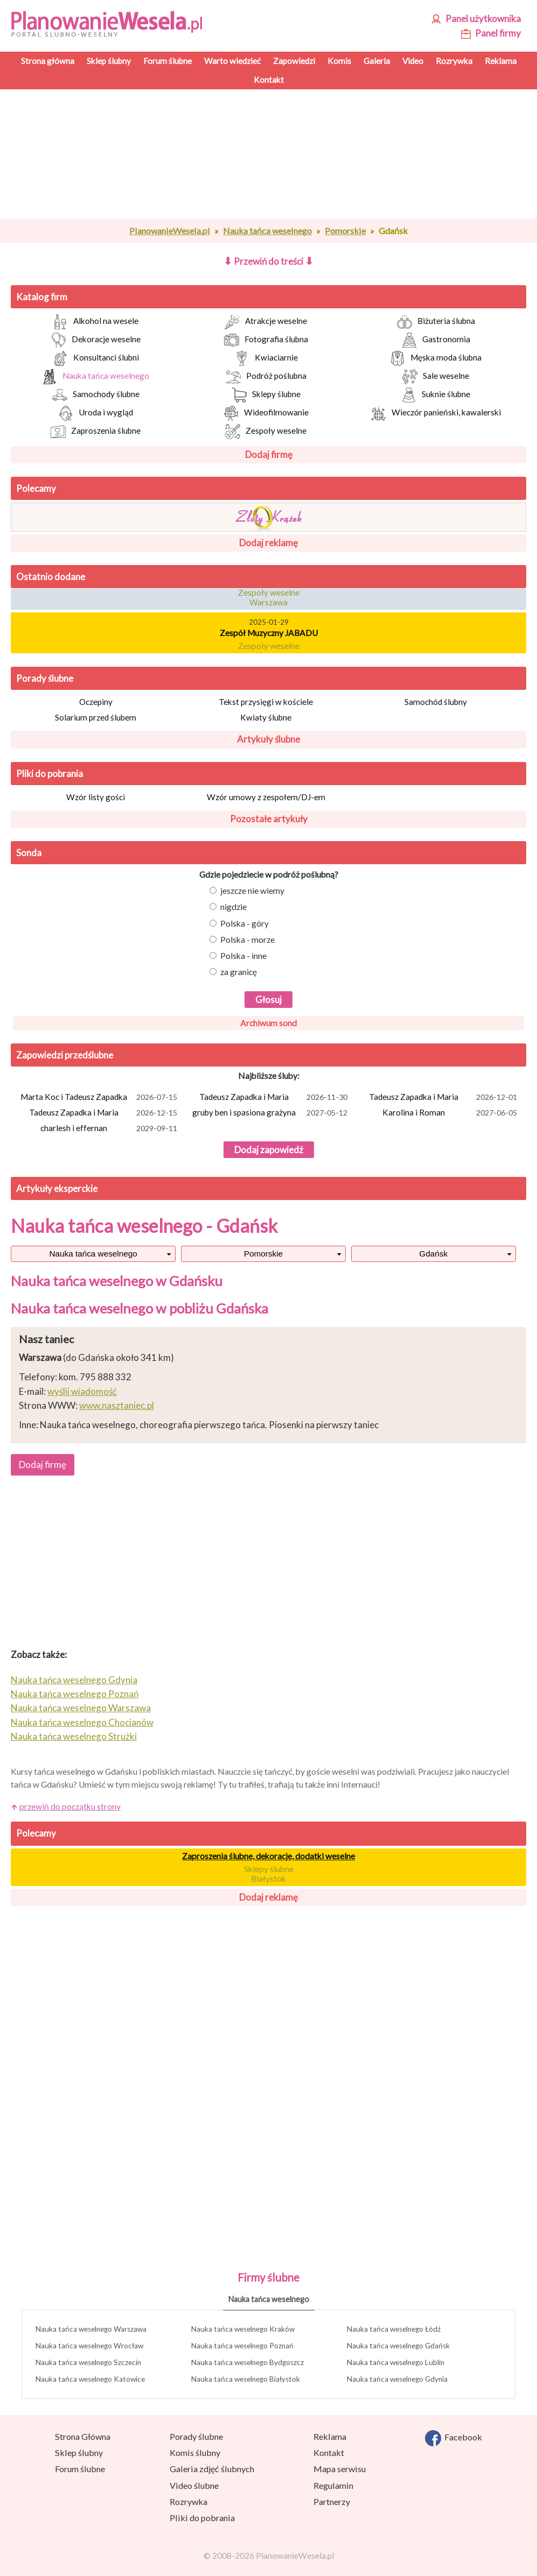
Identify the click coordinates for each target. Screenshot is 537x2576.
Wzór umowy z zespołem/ (266, 797)
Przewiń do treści (268, 261)
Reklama (329, 2436)
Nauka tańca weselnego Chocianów (82, 1722)
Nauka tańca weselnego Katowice (90, 2379)
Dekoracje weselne (96, 340)
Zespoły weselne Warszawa (268, 599)
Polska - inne (238, 956)
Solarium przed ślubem (95, 717)
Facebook (453, 2438)
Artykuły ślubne (268, 739)
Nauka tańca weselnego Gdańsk (398, 2345)
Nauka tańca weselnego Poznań (74, 1693)
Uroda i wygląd (95, 413)
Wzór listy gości (95, 797)
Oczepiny (96, 702)
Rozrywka (188, 2501)
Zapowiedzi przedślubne (64, 1055)
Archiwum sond (268, 1023)
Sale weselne (435, 376)
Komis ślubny (195, 2452)
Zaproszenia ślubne (96, 431)
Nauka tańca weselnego (267, 230)
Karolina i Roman (450, 1113)
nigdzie (228, 907)
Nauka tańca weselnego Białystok (245, 2379)
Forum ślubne (80, 2469)
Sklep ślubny (79, 2452)
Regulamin (333, 2485)
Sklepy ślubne (266, 395)
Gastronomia (436, 340)
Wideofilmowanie (266, 413)
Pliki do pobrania (49, 773)
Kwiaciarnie (266, 358)
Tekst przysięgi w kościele (266, 702)
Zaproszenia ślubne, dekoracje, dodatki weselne (268, 1856)
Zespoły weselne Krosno (268, 652)
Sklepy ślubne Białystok (269, 1873)
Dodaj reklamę (268, 542)
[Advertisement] (269, 154)
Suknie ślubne (435, 395)
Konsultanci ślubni (96, 358)
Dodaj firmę (268, 454)
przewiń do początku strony (70, 1806)
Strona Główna (82, 2436)
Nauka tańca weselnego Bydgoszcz (247, 2362)
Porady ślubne (44, 678)
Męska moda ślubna (436, 358)
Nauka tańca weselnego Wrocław (89, 2345)
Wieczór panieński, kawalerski (436, 413)
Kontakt (328, 2452)
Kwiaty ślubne (265, 717)
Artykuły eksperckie (56, 1188)
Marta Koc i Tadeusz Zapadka (99, 1097)
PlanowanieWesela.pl (169, 230)
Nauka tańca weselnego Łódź (394, 2329)
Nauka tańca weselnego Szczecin (88, 2362)
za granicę (233, 972)
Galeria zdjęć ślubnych (212, 2469)
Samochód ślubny (436, 702)
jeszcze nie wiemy (247, 890)
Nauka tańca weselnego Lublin (395, 2362)
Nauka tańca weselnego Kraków (243, 2329)
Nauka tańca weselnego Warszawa (81, 1707)
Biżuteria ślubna (436, 321)
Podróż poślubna (266, 376)
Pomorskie (345, 230)
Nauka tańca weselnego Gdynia (74, 1679)
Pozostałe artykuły (269, 818)
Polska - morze (242, 939)
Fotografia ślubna (266, 340)
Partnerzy (331, 2501)
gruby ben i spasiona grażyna (271, 1113)
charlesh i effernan (109, 1128)
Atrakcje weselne (266, 321)
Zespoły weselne (265, 431)
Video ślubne (194, 2485)
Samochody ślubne (96, 395)
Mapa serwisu (339, 2469)
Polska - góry (239, 923)
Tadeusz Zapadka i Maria (274, 1097)
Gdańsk (433, 1253)
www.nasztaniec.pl (116, 1405)
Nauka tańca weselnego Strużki (74, 1736)
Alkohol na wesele (95, 321)
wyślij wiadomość (82, 1391)
